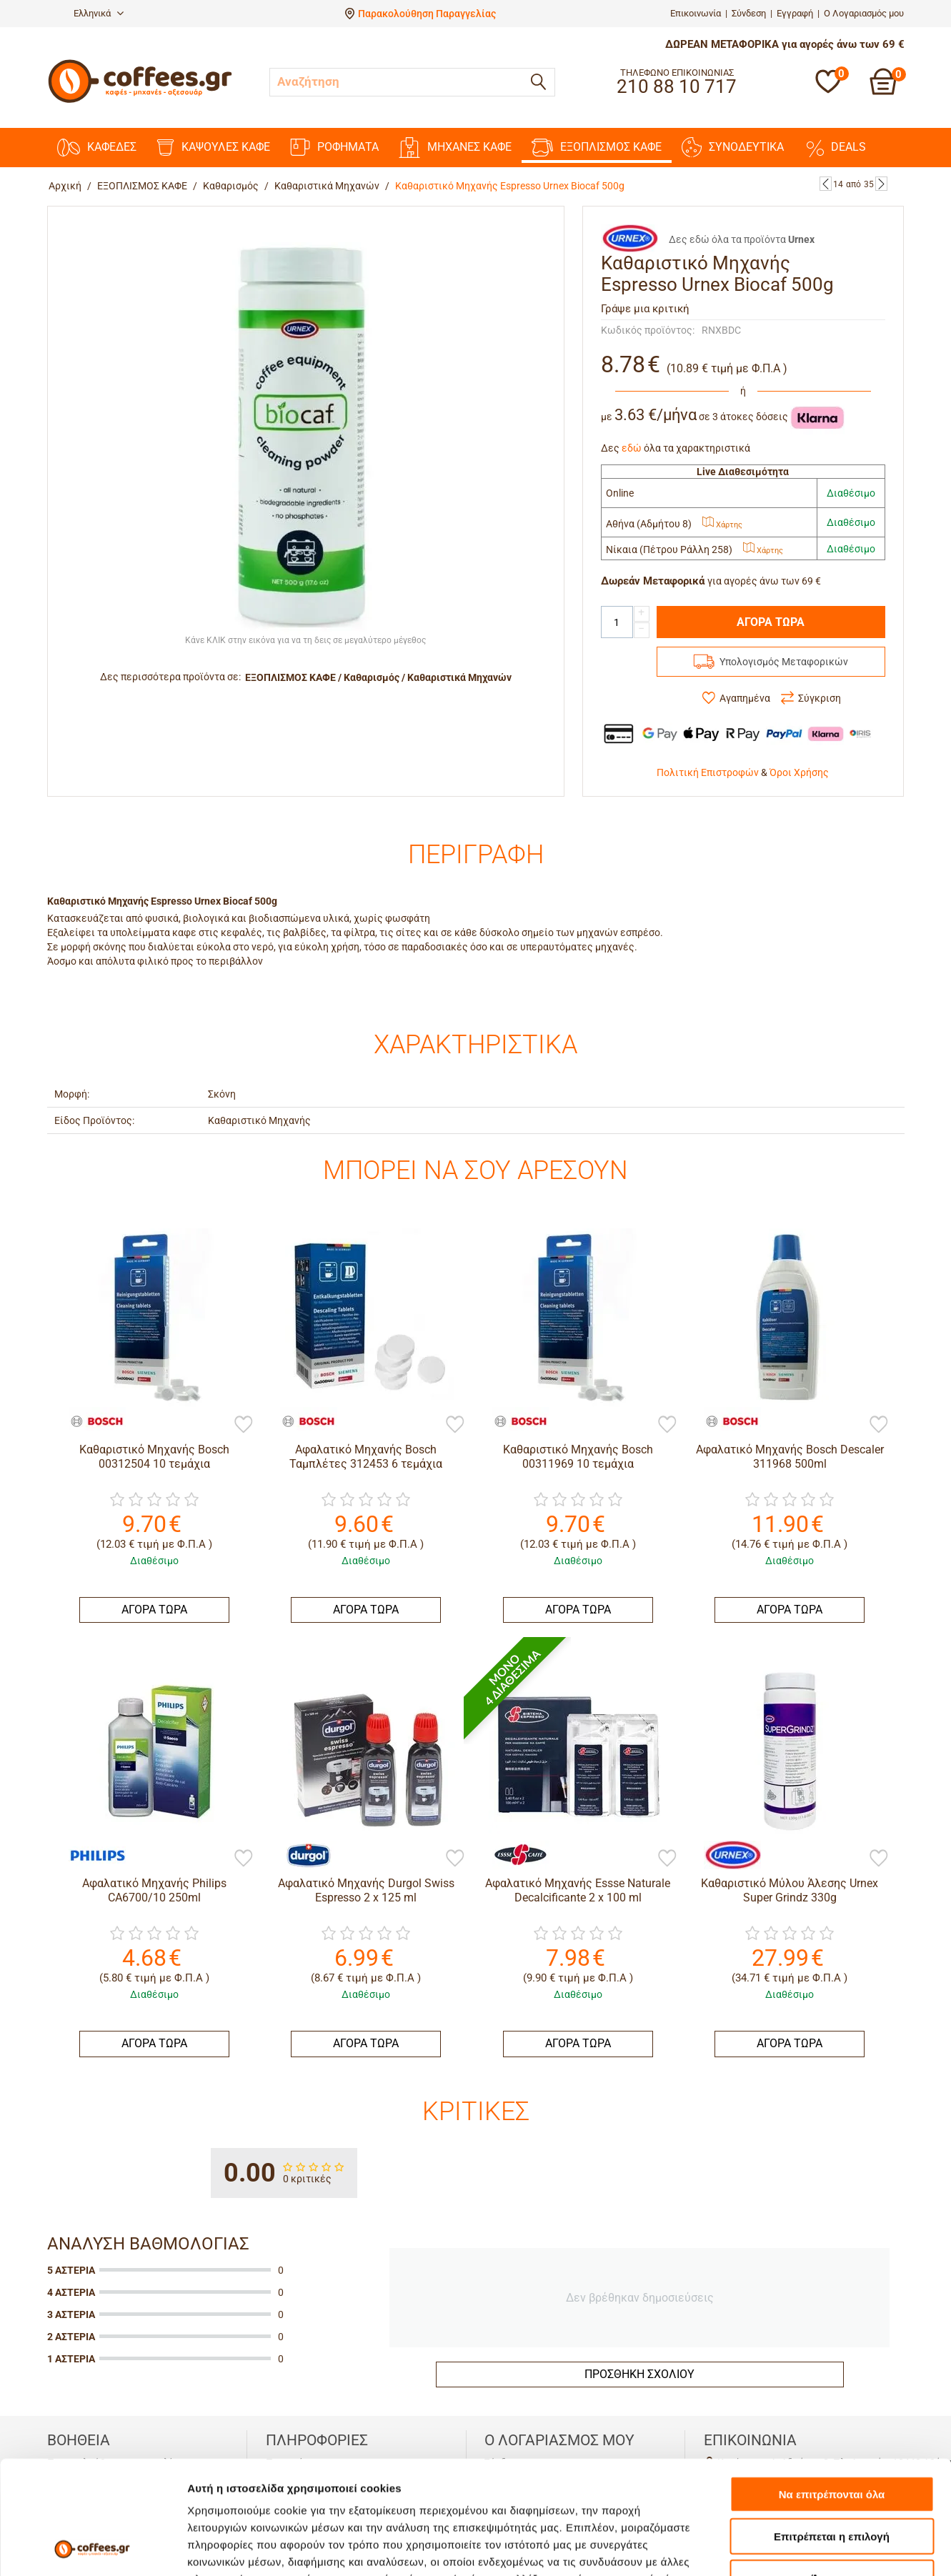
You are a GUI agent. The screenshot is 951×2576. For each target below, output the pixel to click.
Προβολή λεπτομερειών (848, 2548)
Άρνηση (831, 2471)
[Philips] (90, 1854)
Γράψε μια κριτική (645, 308)
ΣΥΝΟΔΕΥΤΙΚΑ (733, 147)
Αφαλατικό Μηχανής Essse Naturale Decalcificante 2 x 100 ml (577, 1890)
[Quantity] (617, 622)
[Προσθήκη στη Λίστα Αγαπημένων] (243, 1426)
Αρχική (65, 186)
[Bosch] (90, 1420)
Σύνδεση (749, 13)
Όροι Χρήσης (799, 772)
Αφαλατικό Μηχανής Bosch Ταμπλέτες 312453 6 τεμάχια (365, 1456)
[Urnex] (725, 1854)
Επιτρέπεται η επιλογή (832, 2430)
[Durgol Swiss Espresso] (301, 1854)
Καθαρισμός (231, 186)
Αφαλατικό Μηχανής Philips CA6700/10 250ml (154, 1890)
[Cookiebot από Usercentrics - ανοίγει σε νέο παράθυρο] (92, 2548)
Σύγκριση (819, 698)
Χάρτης (722, 524)
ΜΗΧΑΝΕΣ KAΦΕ (455, 147)
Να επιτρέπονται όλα (832, 2388)
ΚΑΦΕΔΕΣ (96, 147)
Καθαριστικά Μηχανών (326, 186)
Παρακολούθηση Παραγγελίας (427, 13)
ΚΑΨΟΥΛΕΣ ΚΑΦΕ (213, 147)
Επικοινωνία (695, 13)
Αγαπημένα (745, 698)
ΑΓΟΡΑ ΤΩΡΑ (771, 622)
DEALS (835, 147)
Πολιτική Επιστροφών (708, 772)
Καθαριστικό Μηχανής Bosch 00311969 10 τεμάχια (578, 1456)
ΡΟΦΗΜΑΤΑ (334, 147)
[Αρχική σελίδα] (140, 101)
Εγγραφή (795, 13)
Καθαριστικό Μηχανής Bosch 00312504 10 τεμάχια (154, 1456)
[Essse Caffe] (513, 1854)
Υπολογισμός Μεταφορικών (784, 661)
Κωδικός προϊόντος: (647, 330)
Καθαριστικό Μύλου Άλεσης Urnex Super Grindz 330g (789, 1890)
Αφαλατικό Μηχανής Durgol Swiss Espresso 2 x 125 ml (366, 1890)
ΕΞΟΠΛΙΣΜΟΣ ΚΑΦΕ (597, 147)
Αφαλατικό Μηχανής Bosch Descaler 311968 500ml (790, 1456)
